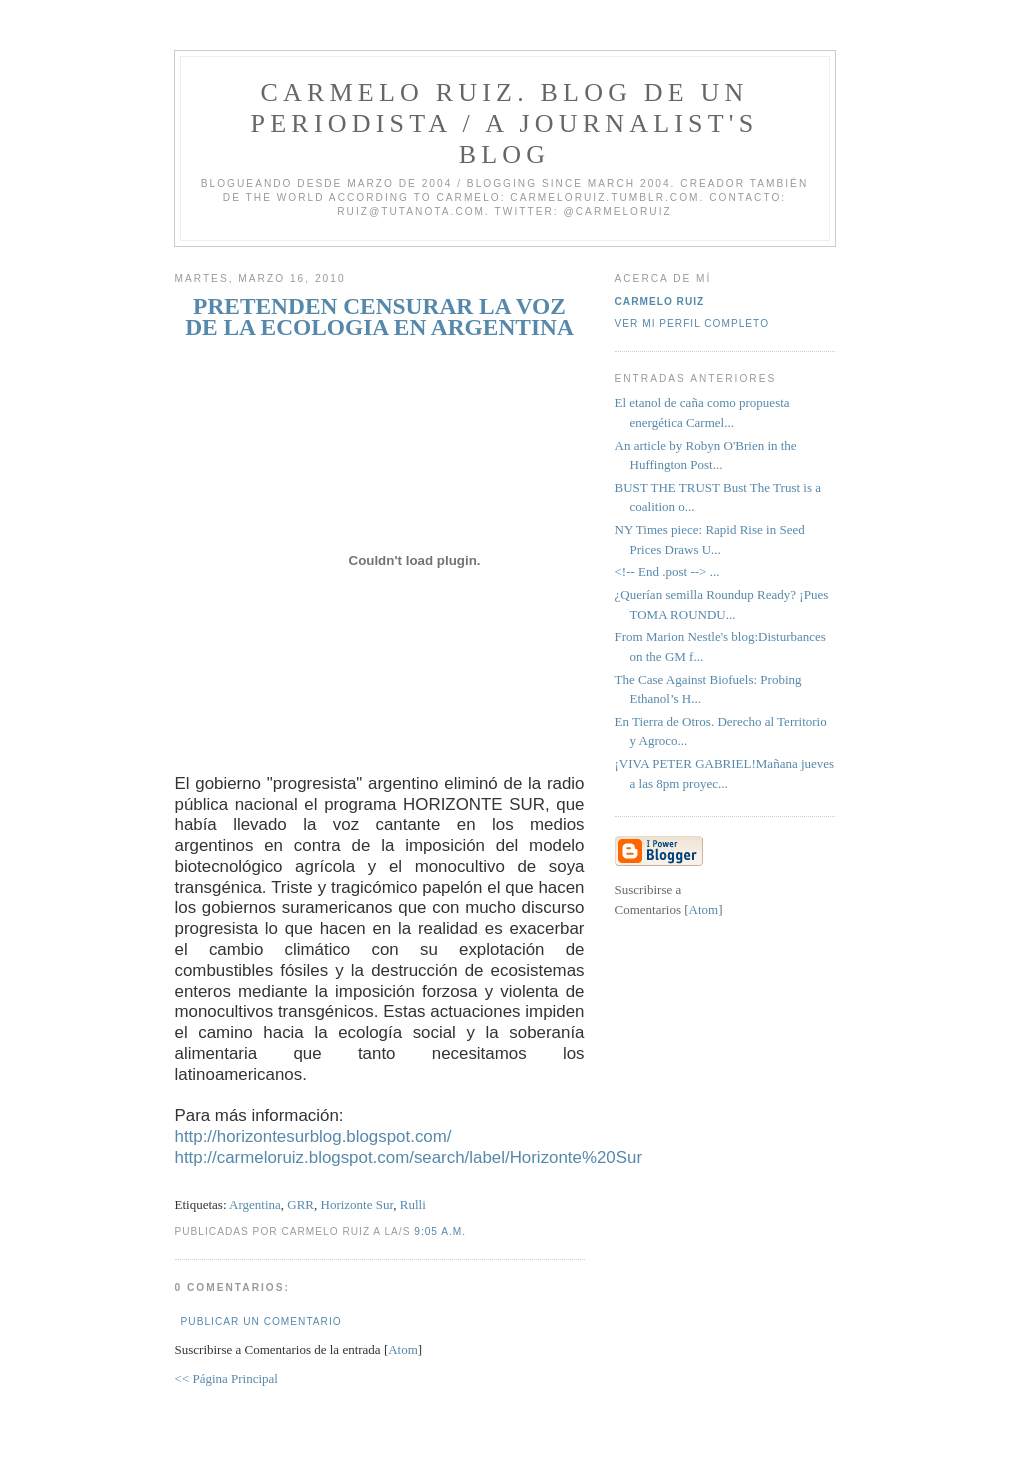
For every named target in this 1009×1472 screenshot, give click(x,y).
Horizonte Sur (357, 1204)
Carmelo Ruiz (660, 301)
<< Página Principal (226, 1378)
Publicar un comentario (261, 1321)
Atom (403, 1349)
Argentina (255, 1204)
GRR (300, 1204)
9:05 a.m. (440, 1231)
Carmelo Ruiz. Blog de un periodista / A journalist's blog (505, 123)
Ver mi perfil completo (692, 323)
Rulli (413, 1204)
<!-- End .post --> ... (667, 571)
